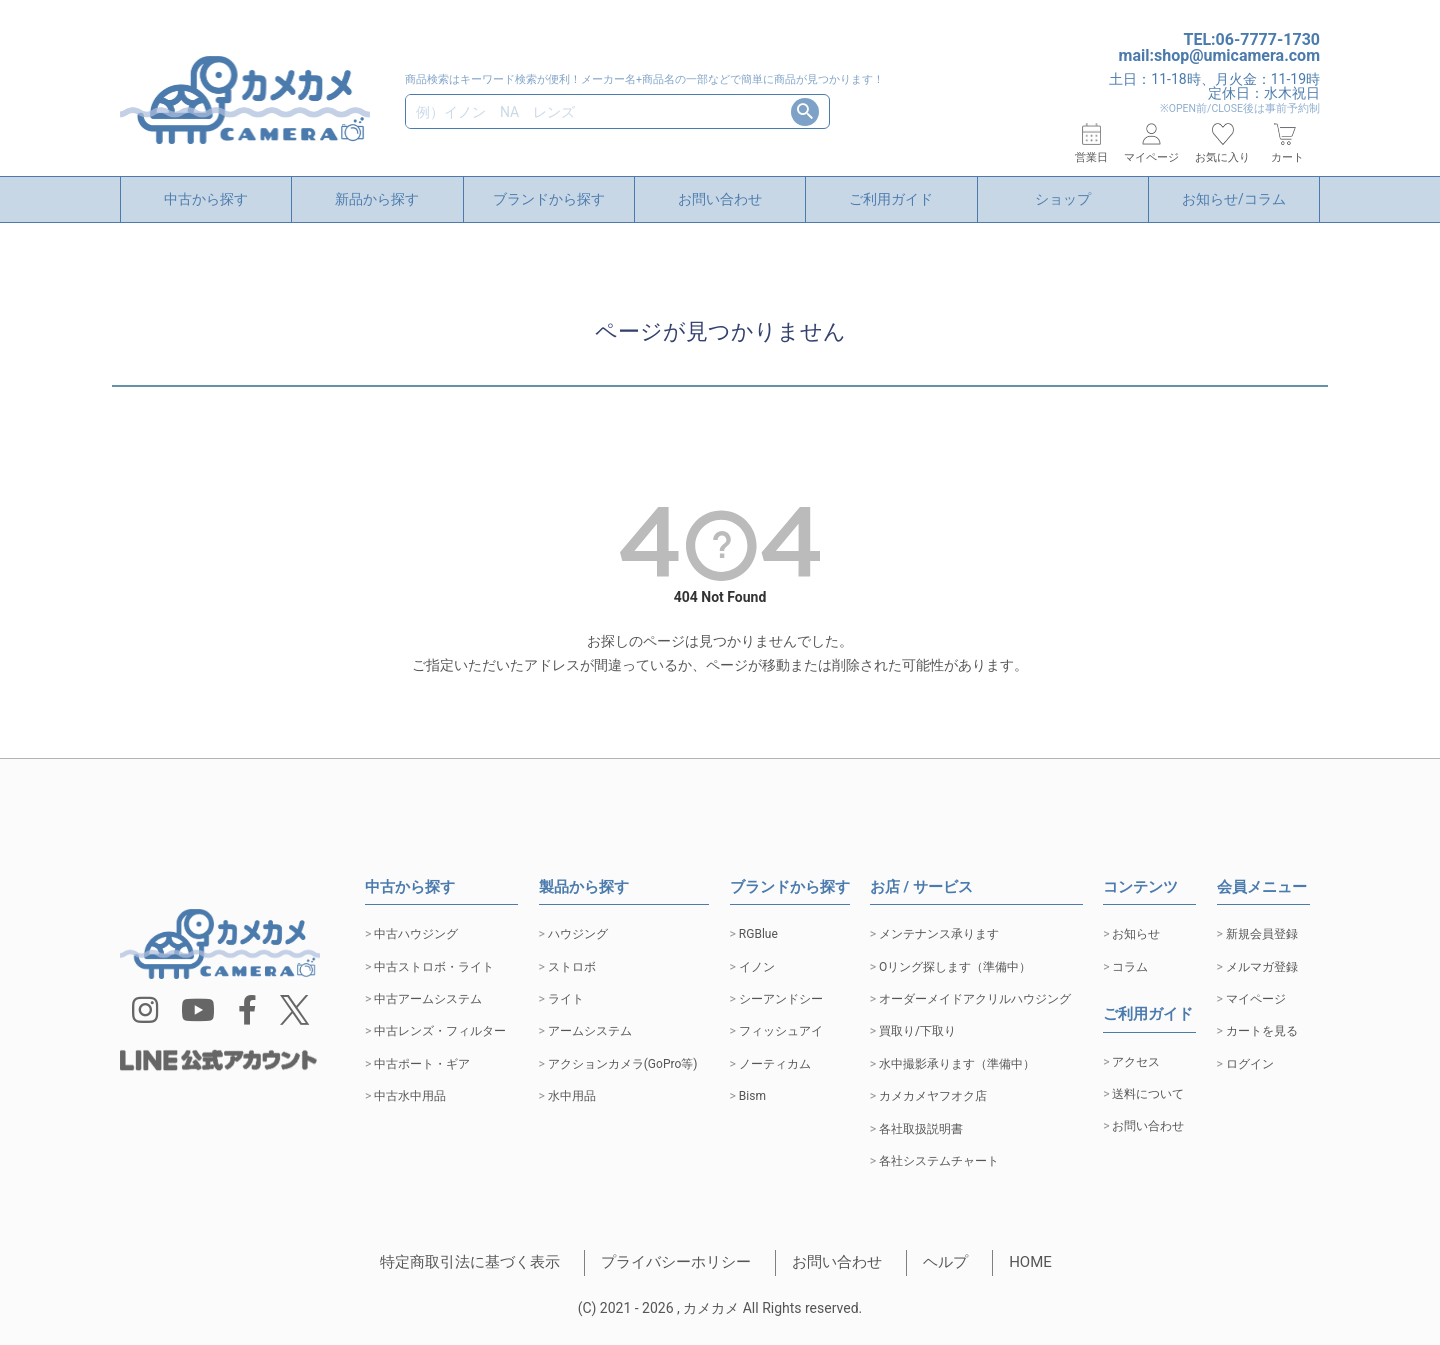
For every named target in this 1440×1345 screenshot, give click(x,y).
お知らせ (1136, 934)
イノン (757, 967)
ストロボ (572, 967)
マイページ (1256, 999)
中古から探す (206, 199)
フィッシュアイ (781, 1031)
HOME (1030, 1262)
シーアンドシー (781, 999)
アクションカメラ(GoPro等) (623, 1064)
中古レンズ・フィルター (440, 1031)
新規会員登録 (1262, 934)
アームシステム (590, 1031)
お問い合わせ (720, 199)
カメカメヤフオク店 (933, 1096)
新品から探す (377, 199)
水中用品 (572, 1096)
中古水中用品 (410, 1096)
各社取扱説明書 (921, 1129)
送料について (1148, 1094)
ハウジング (578, 934)
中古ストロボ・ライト (434, 967)
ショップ (1063, 199)
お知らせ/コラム (1234, 199)
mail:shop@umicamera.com (1219, 55)
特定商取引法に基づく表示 (470, 1262)
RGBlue (758, 934)
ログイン (1250, 1064)
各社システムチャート (939, 1161)
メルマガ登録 (1262, 967)
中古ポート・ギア (422, 1064)
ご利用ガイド (891, 199)
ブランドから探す (549, 199)
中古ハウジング (416, 934)
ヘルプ (945, 1262)
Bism (752, 1096)
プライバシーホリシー (676, 1262)
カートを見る (1262, 1031)
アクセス (1136, 1062)
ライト (566, 999)
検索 (805, 112)
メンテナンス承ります (939, 934)
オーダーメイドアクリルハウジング (975, 999)
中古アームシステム (428, 999)
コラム (1130, 967)
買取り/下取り (917, 1031)
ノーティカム (775, 1064)
